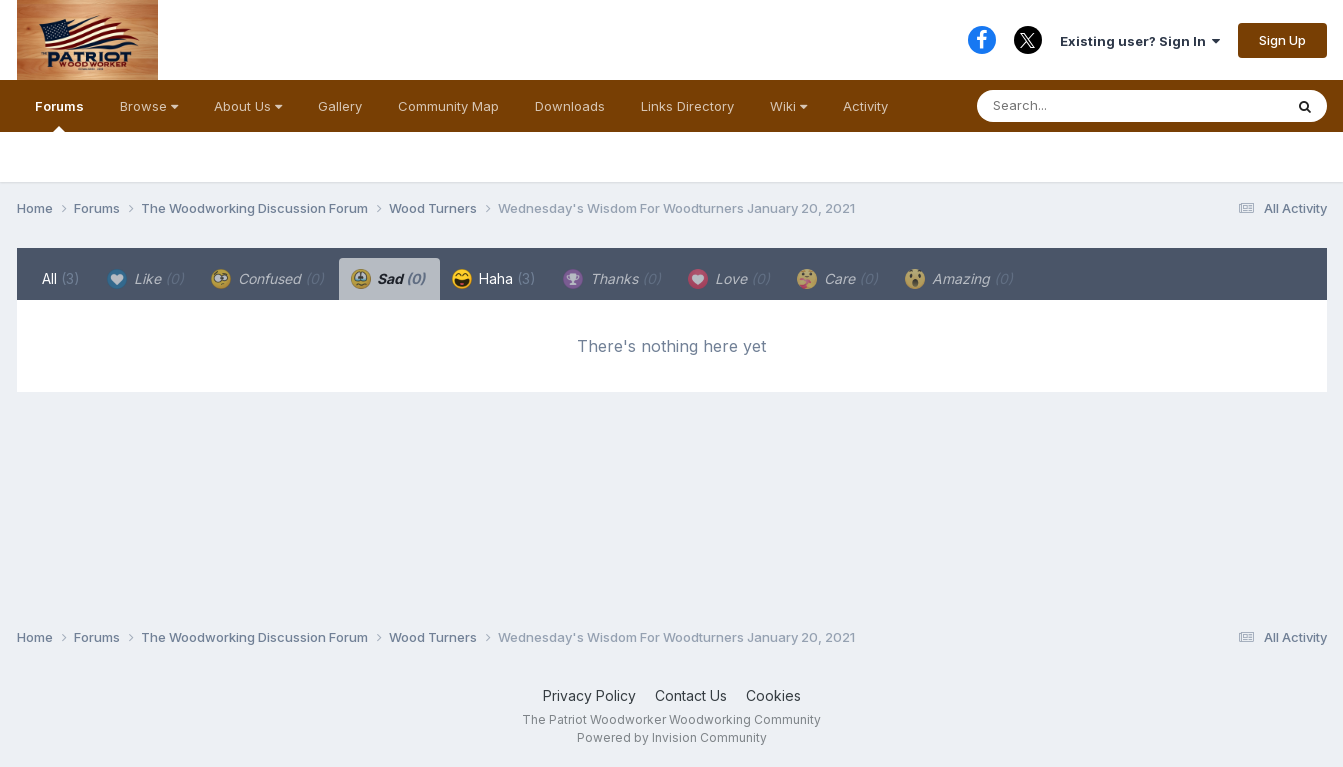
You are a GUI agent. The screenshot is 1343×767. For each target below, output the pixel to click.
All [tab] (61, 278)
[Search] (1090, 106)
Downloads (570, 106)
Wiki (788, 106)
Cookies (773, 695)
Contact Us (691, 695)
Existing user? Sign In (1140, 41)
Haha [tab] (494, 279)
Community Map (448, 106)
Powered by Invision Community (672, 737)
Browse (149, 106)
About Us (248, 106)
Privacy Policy (589, 695)
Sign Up (1282, 40)
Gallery (340, 106)
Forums (59, 115)
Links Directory (687, 106)
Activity (865, 106)
